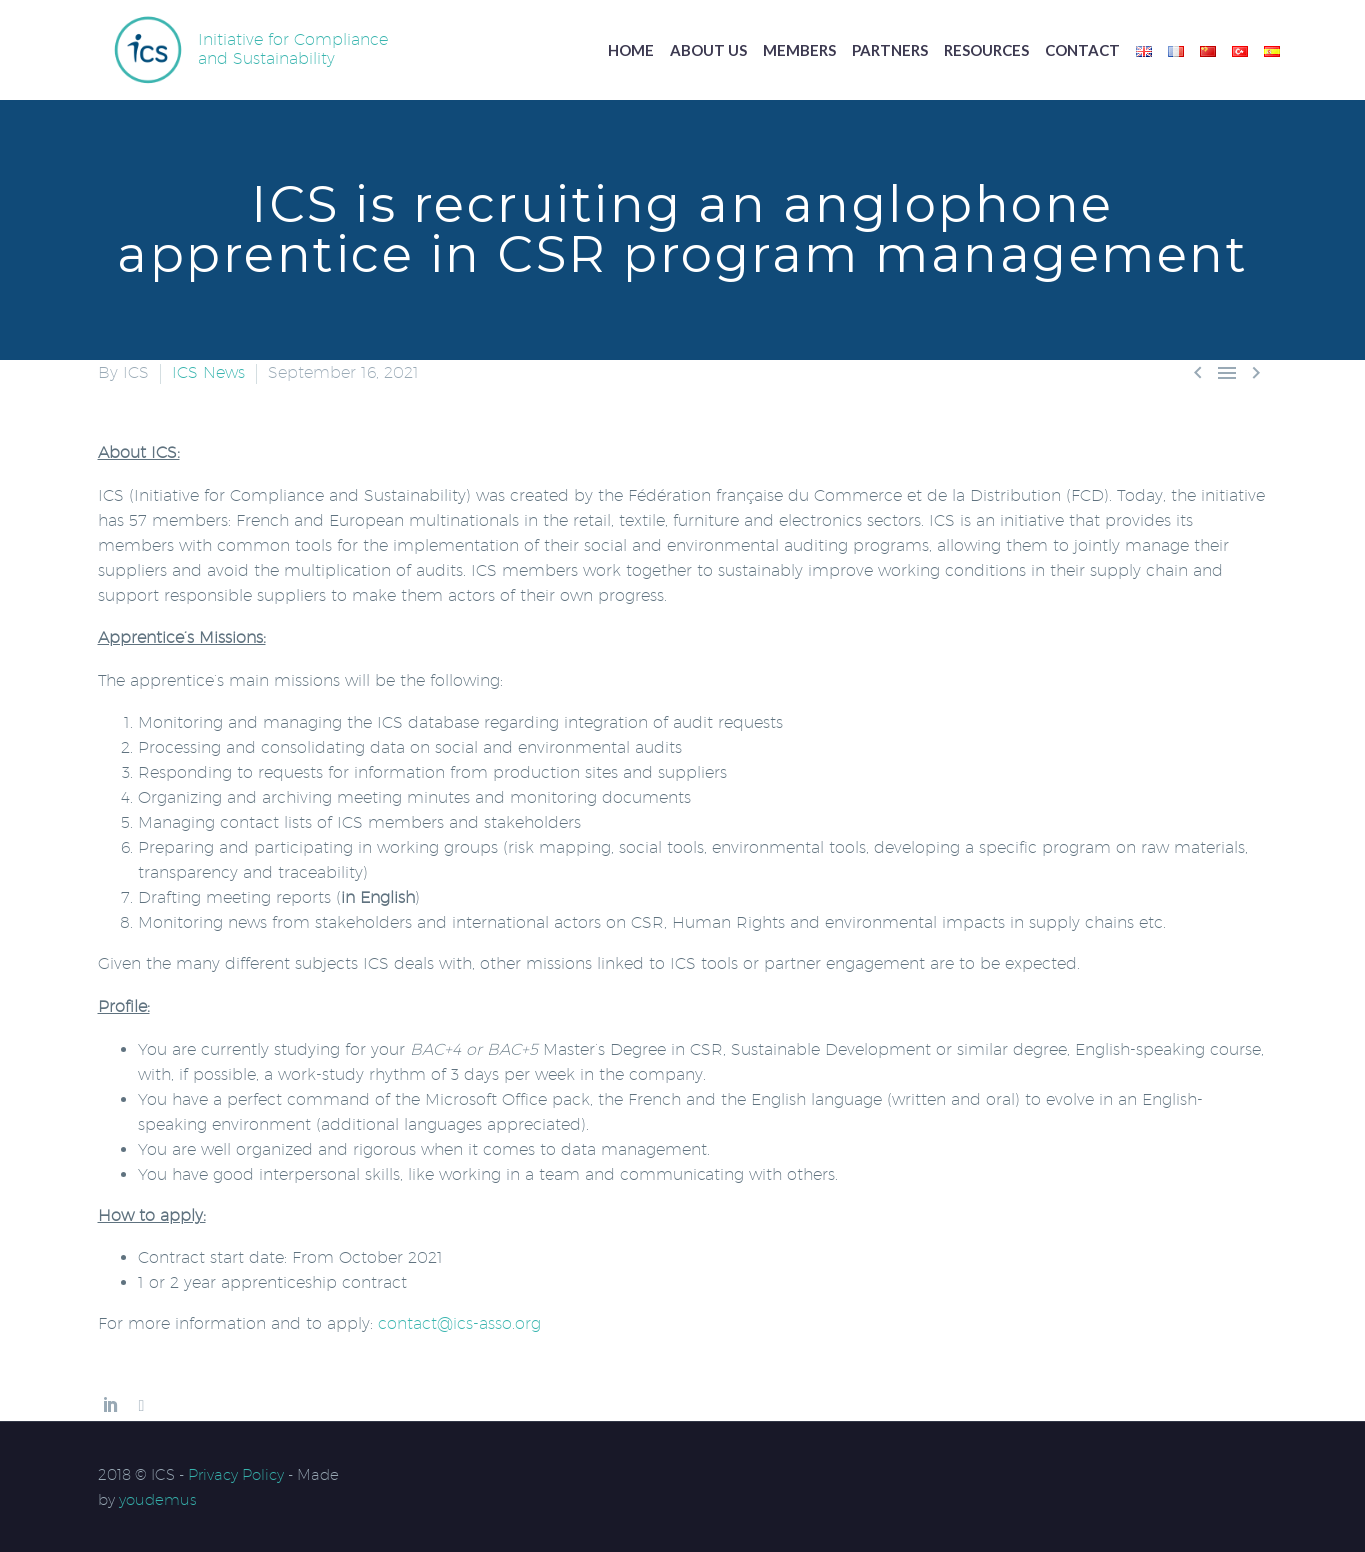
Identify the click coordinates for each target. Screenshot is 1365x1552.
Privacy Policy (236, 1474)
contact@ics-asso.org (459, 1323)
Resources (986, 50)
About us (708, 50)
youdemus (158, 1499)
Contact (1082, 50)
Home (631, 50)
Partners (890, 50)
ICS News (208, 372)
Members (799, 50)
